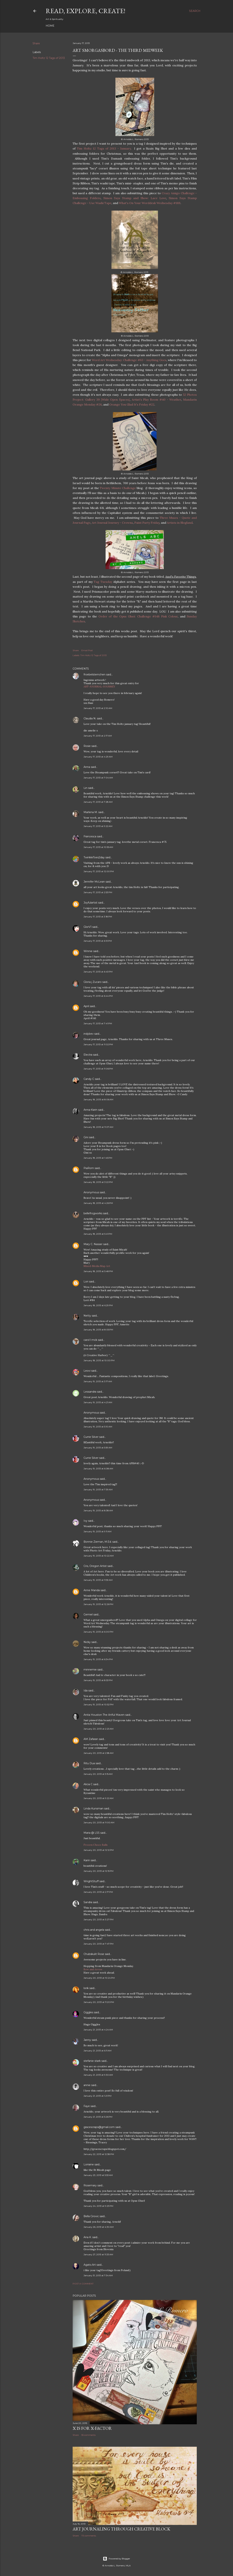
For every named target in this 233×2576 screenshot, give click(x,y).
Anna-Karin (90, 1109)
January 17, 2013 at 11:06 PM (98, 1068)
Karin (87, 1860)
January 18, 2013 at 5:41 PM (98, 1233)
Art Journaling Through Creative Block (121, 2529)
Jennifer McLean (94, 881)
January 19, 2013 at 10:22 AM (99, 1555)
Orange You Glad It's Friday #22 (131, 404)
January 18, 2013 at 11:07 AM (98, 1127)
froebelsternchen (94, 674)
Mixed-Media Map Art (97, 1266)
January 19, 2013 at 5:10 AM (98, 1426)
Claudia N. (90, 718)
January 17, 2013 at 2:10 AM (98, 708)
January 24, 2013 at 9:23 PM (98, 2206)
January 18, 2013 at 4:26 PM (98, 1203)
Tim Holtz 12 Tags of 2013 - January (104, 148)
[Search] (194, 11)
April (86, 1006)
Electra (88, 1054)
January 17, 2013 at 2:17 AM (98, 735)
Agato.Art (90, 2264)
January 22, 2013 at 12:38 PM (99, 2154)
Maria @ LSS (92, 1832)
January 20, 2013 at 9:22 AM (98, 1798)
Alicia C (88, 1784)
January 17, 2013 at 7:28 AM (98, 801)
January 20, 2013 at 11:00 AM (99, 1822)
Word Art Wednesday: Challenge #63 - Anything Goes (129, 360)
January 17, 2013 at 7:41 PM (98, 1023)
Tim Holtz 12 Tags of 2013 (49, 58)
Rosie (87, 746)
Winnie (88, 951)
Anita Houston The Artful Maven (104, 1714)
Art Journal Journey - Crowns (112, 522)
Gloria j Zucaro (93, 982)
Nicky (87, 1642)
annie (87, 2085)
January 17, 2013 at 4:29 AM (98, 756)
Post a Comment (83, 2283)
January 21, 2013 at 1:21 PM (97, 2095)
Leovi (87, 1370)
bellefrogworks (93, 1213)
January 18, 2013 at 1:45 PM (98, 1157)
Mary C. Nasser (93, 1244)
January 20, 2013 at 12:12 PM (99, 1850)
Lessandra (90, 1391)
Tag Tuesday (103, 582)
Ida (86, 1690)
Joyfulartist (90, 902)
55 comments (88, 2435)
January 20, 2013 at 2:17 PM (98, 1892)
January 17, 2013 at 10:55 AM (98, 847)
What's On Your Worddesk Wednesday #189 (149, 203)
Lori (86, 1281)
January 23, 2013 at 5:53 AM (98, 2175)
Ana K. (88, 2237)
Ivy (85, 1520)
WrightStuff (91, 1881)
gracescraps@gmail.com (99, 2127)
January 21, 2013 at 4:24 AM (98, 2029)
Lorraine (89, 2164)
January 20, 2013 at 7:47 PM (98, 1943)
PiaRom (89, 1168)
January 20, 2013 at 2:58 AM (98, 1753)
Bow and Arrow (93, 1969)
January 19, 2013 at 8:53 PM (98, 1680)
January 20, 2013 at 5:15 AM (98, 1774)
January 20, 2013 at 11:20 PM (99, 2002)
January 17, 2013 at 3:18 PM (98, 916)
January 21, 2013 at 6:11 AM (97, 2050)
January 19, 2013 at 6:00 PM (98, 1631)
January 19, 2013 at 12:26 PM (98, 1604)
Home (50, 25)
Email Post (87, 650)
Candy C (89, 1079)
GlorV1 (88, 927)
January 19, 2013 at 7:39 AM (98, 1489)
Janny (87, 2040)
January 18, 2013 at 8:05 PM (98, 1329)
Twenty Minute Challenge (118, 488)
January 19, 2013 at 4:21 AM (98, 1402)
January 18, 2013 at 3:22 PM (98, 1182)
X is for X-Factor (92, 2428)
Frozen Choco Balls (96, 1844)
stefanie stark (92, 2061)
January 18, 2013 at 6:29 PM (98, 1305)
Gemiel (88, 1614)
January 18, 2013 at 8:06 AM (98, 1099)
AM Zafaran (91, 1739)
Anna (87, 767)
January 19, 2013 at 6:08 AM (98, 1468)
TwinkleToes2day (94, 857)
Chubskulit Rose (94, 1954)
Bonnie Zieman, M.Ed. (98, 1541)
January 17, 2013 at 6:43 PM (98, 971)
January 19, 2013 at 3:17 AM (98, 1381)
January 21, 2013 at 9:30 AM (98, 2074)
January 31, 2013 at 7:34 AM (98, 2275)
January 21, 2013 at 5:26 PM (98, 2116)
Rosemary (90, 2185)
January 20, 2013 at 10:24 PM (99, 1977)
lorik (86, 1988)
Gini (86, 1137)
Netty (87, 1315)
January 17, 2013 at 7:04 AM (98, 777)
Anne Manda (92, 1590)
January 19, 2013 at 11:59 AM (98, 1580)
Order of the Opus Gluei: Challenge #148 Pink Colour (138, 616)
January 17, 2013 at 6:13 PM (98, 940)
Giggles (88, 2012)
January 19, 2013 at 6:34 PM (98, 1659)
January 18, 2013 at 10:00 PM (99, 1360)
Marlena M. (91, 812)
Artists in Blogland (180, 522)
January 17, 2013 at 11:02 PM (98, 1044)
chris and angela (94, 1929)
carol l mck (90, 1340)
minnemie (90, 1669)
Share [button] (36, 43)
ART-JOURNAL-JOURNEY (99, 686)
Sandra (88, 1902)
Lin (85, 788)
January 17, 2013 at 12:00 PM (99, 871)
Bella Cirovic (91, 2216)
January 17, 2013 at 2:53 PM (98, 892)
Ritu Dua (89, 1763)
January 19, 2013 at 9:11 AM (97, 1531)
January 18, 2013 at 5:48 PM (98, 1271)
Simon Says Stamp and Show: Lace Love (134, 198)
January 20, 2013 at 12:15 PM (98, 1871)
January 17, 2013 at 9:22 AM (98, 826)
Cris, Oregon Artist (95, 1566)
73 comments (88, 2535)
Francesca (90, 836)
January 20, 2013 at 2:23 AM (98, 1728)
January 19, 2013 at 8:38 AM (98, 1510)
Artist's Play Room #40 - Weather (156, 399)
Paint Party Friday (146, 522)
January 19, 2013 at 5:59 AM (98, 1447)
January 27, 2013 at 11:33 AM (98, 2254)
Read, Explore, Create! (85, 11)
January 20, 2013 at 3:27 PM (98, 1919)
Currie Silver (91, 1437)
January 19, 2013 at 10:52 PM (98, 1704)
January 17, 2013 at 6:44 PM (98, 996)
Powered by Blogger (116, 2558)
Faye (87, 2106)
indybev (89, 1033)
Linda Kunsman (93, 1808)
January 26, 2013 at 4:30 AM (99, 2227)
